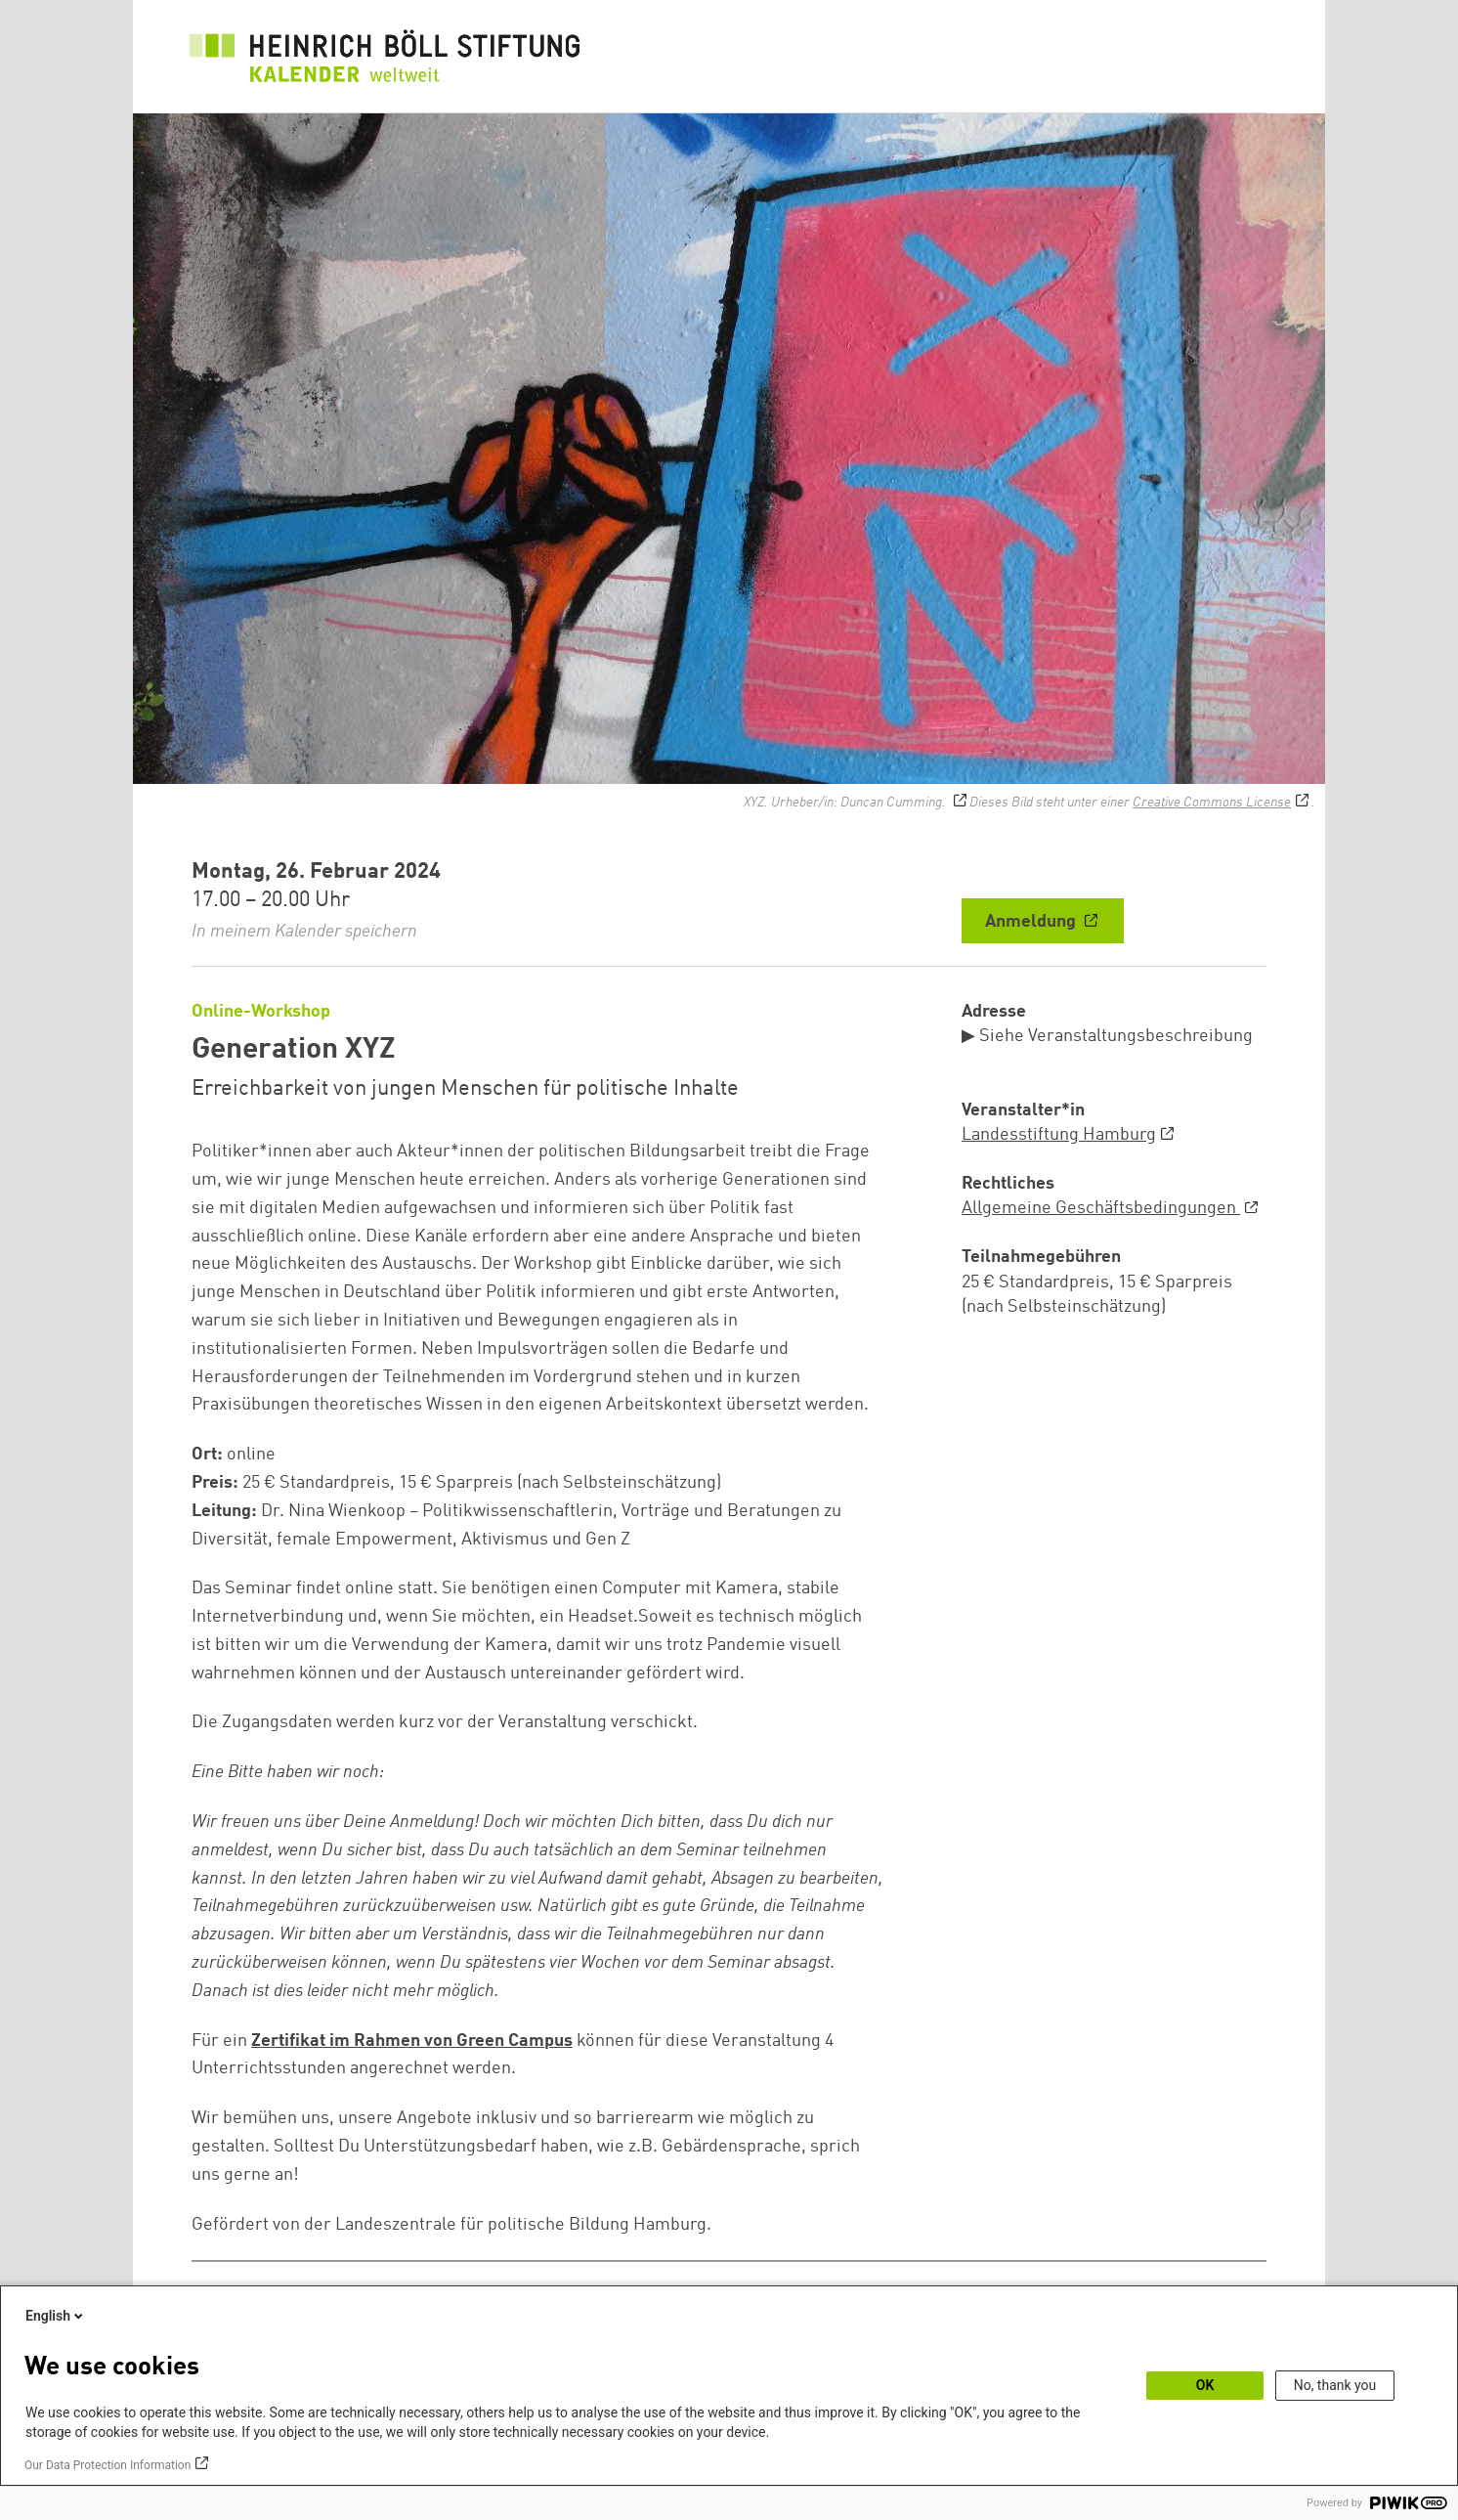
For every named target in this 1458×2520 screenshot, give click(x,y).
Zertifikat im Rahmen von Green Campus (412, 2041)
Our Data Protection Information (107, 2465)
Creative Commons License (1212, 802)
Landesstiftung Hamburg (1059, 1135)
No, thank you (1335, 2385)
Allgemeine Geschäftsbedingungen (1101, 1208)
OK (1205, 2385)
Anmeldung (1032, 922)
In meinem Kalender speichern (304, 931)
